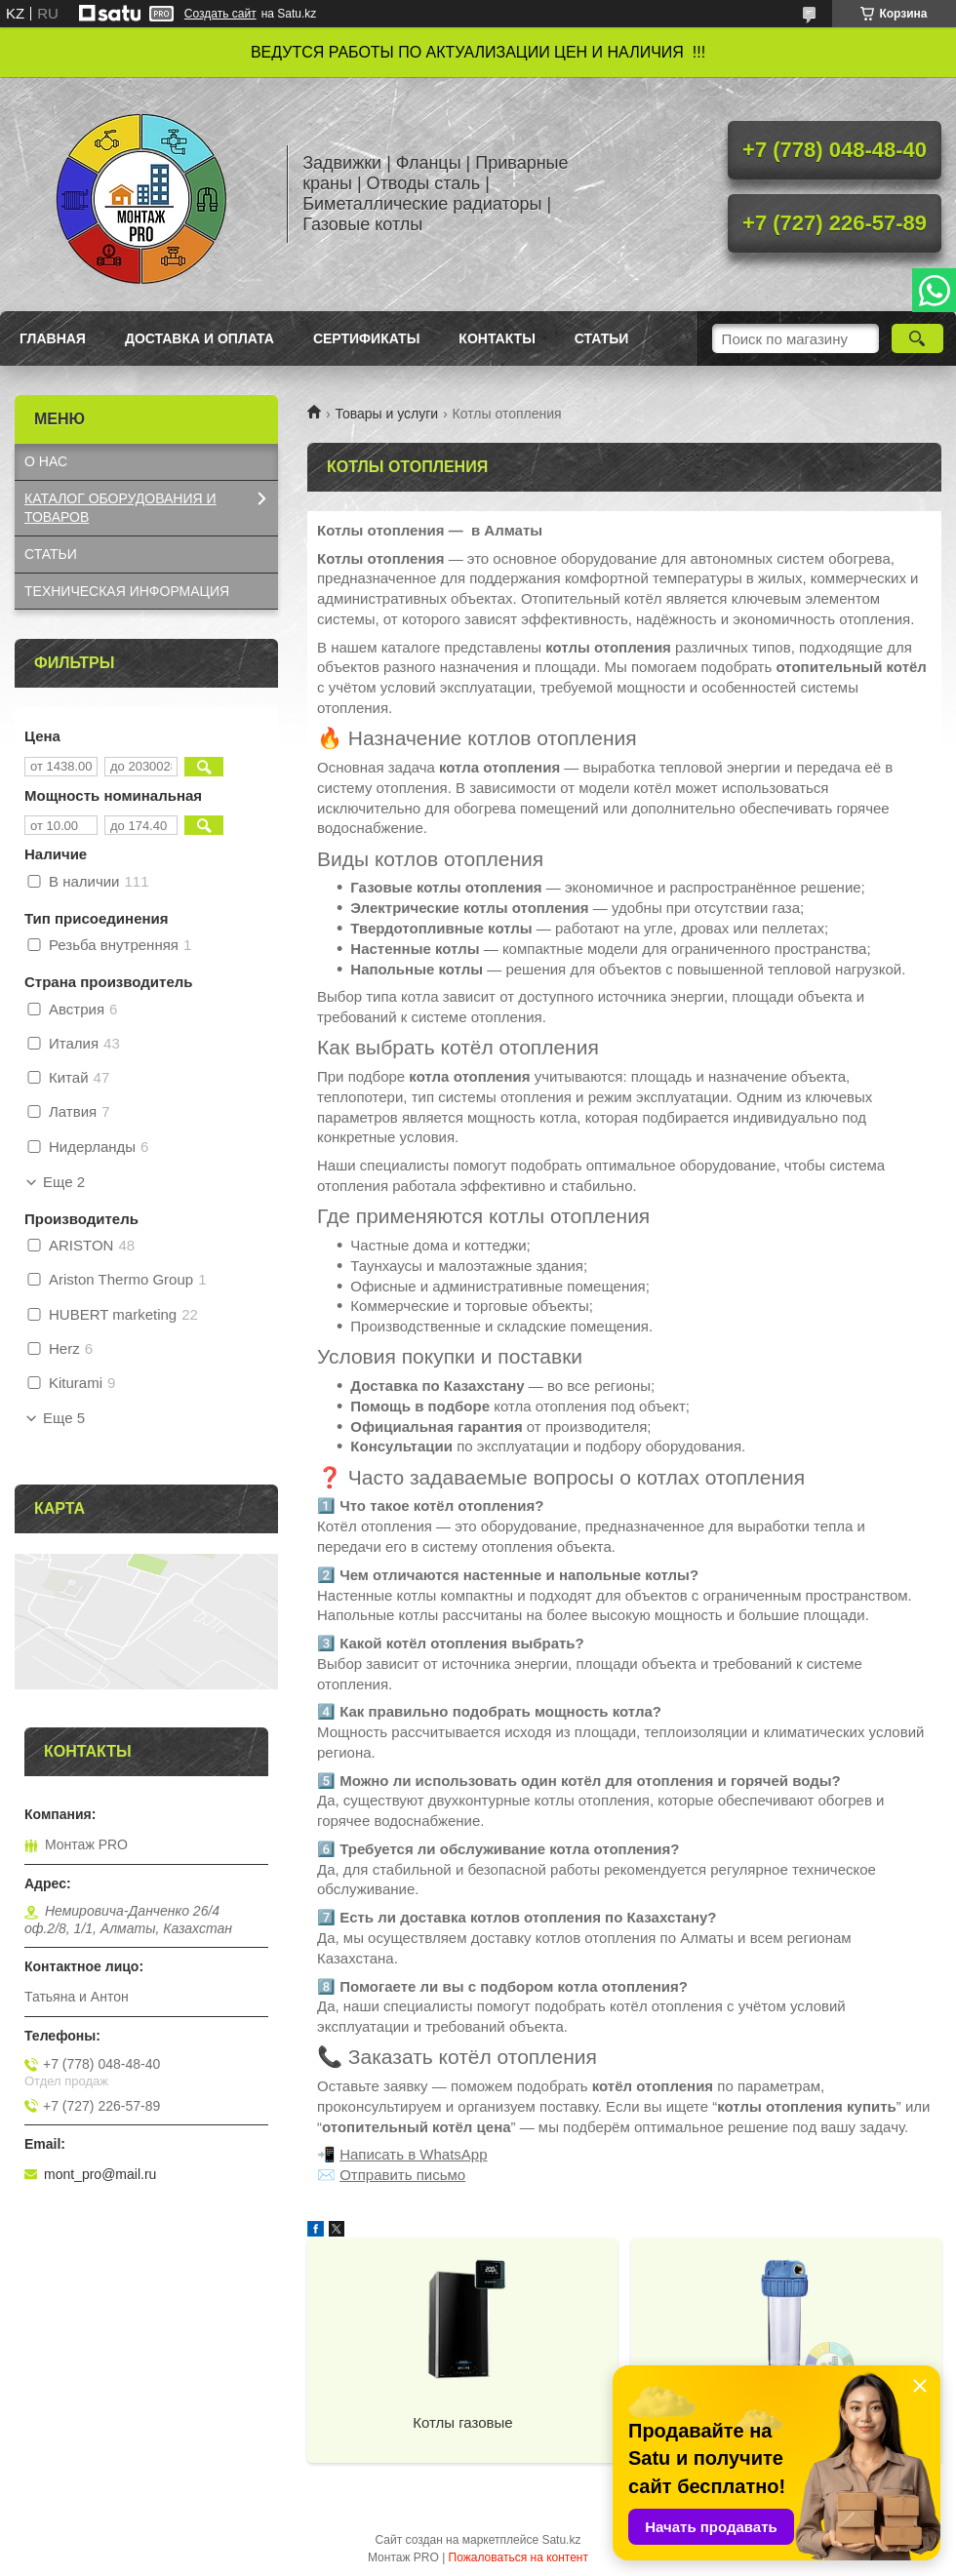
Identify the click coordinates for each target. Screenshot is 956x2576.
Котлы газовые (462, 2422)
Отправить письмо (402, 2174)
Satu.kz (560, 2540)
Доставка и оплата (199, 338)
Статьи (602, 338)
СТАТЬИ (50, 554)
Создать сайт (220, 13)
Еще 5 (64, 1418)
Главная (53, 338)
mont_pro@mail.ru (100, 2174)
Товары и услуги (386, 413)
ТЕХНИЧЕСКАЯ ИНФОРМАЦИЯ (126, 591)
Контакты (496, 338)
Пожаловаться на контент (518, 2557)
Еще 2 (64, 1182)
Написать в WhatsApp (413, 2154)
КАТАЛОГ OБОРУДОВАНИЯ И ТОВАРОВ (120, 508)
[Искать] (917, 338)
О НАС (45, 461)
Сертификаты (366, 338)
